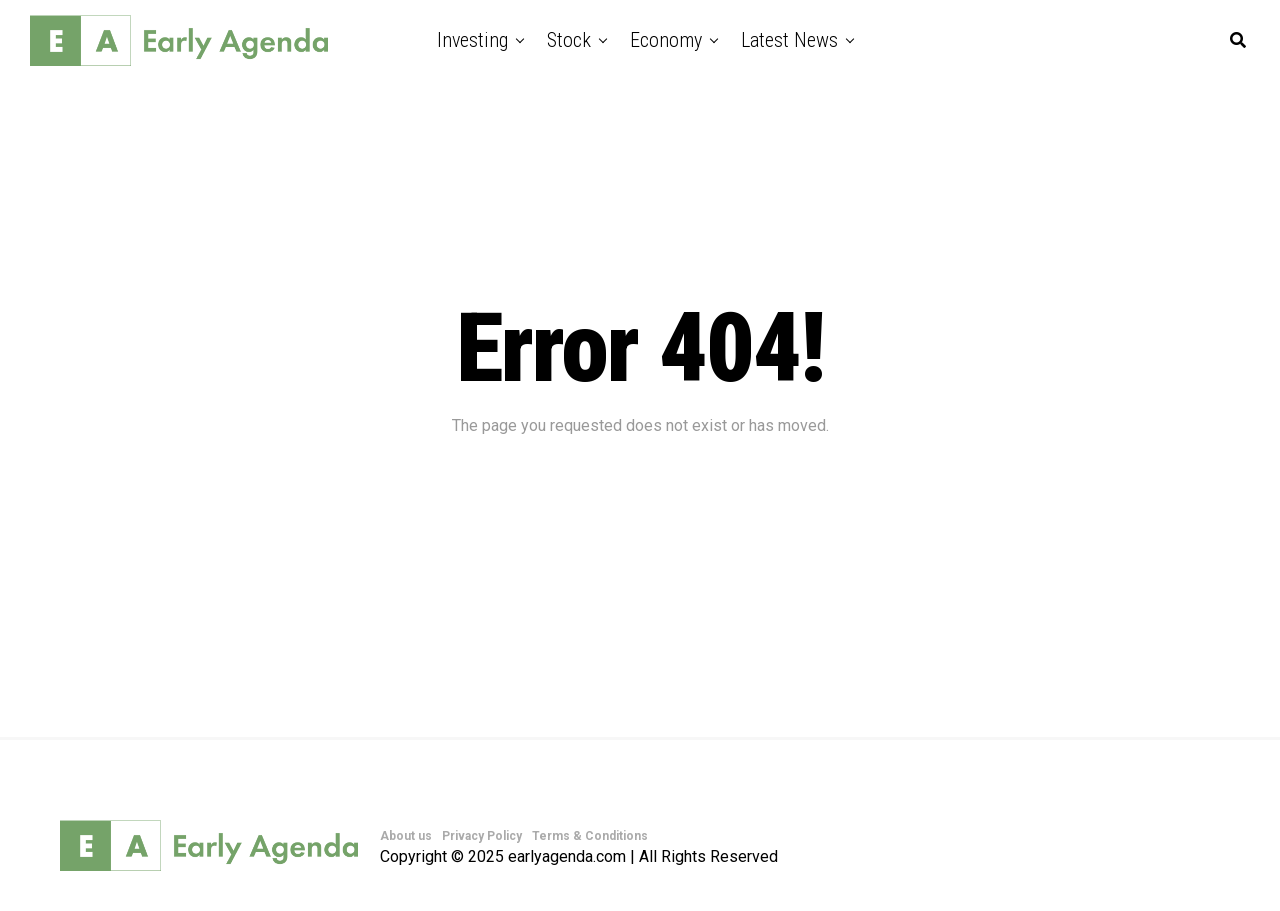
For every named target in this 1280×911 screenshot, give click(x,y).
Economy (666, 40)
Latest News (789, 40)
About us (406, 836)
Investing (472, 40)
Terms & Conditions (590, 836)
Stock (569, 40)
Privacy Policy (482, 836)
